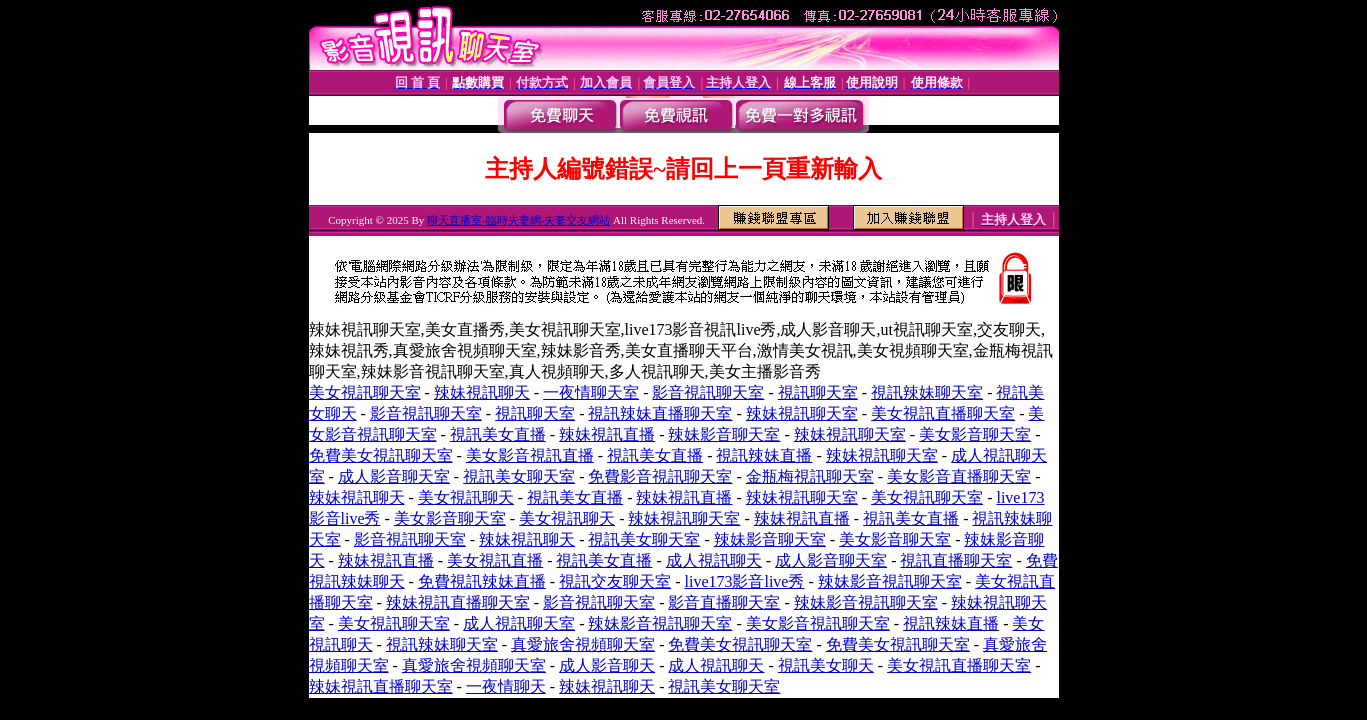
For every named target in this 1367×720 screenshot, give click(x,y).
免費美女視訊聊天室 (381, 455)
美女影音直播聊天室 (959, 476)
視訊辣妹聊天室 (927, 392)
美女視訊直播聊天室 (943, 413)
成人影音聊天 (607, 665)
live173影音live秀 (744, 581)
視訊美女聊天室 (519, 476)
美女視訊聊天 (466, 497)
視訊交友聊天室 (615, 581)
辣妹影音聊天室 (724, 434)
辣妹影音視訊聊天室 (890, 581)
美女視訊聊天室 (365, 392)
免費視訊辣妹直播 (482, 581)
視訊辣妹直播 (764, 455)
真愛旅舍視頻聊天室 (583, 644)
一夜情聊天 (506, 686)
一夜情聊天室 (591, 392)
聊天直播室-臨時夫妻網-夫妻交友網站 (518, 220)
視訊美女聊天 (826, 665)
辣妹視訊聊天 (482, 392)
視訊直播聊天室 (956, 560)
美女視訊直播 (495, 560)
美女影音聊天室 (975, 434)
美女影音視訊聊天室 (818, 623)
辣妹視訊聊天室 (802, 413)
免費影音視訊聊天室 (660, 476)
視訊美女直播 (498, 434)
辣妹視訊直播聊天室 (458, 602)
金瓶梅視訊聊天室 (810, 476)
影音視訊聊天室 (708, 392)
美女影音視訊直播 (530, 455)
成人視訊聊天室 (519, 623)
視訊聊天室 (818, 392)
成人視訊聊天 (714, 560)
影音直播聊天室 (724, 602)
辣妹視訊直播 (607, 434)
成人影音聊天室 (394, 476)
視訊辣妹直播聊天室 (660, 413)
